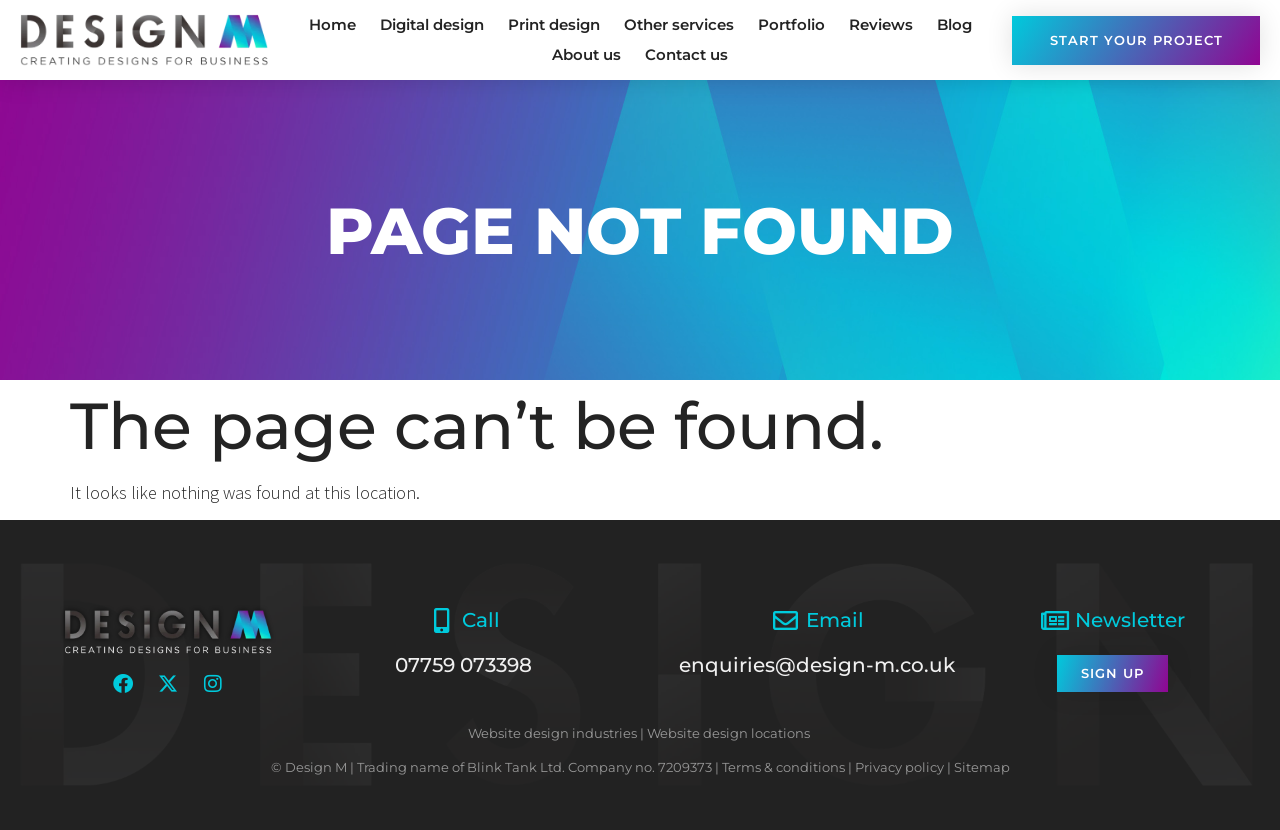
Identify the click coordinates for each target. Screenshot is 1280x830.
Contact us (686, 54)
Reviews (881, 24)
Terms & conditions (783, 767)
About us (586, 54)
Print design (554, 24)
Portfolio (791, 24)
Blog (954, 24)
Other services (679, 24)
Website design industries (552, 733)
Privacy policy (899, 767)
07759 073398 (463, 665)
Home (332, 24)
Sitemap (982, 767)
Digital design (432, 24)
